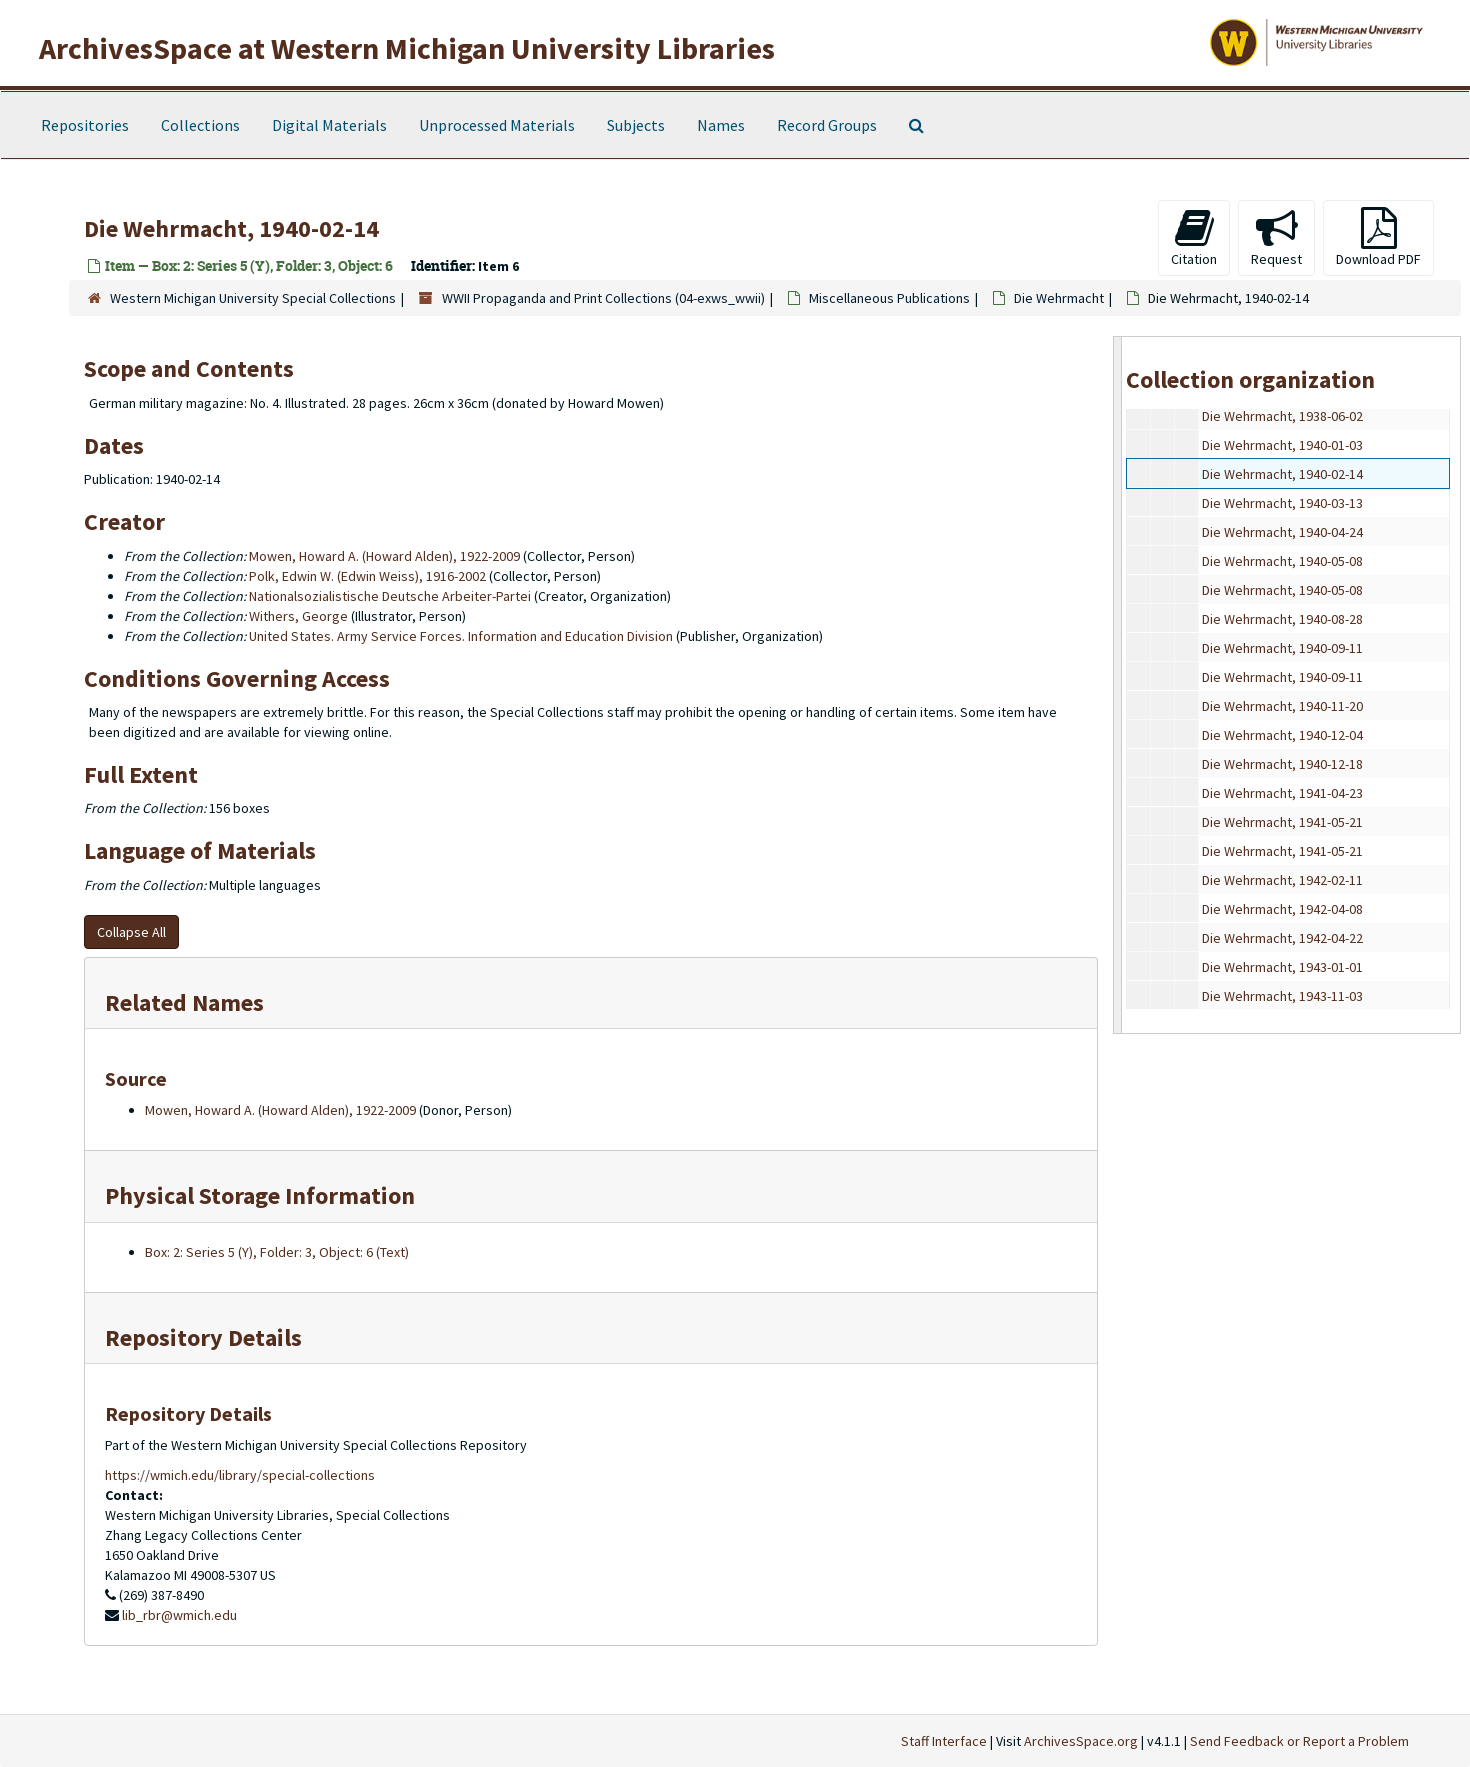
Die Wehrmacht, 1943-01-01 (1282, 967)
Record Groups (827, 125)
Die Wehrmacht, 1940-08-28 (1282, 619)
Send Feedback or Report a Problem (1299, 1741)
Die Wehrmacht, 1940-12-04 (1282, 735)
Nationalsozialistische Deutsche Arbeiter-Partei (390, 596)
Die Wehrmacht (1059, 298)
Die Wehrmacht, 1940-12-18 (1282, 764)
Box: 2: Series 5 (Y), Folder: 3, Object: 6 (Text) (277, 1252)
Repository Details (203, 1337)
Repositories (85, 125)
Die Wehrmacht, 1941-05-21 (1282, 822)
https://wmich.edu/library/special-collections (240, 1475)
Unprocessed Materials (497, 125)
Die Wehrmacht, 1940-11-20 (1282, 706)
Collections (200, 125)
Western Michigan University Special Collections (253, 298)
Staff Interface (944, 1741)
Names (721, 125)
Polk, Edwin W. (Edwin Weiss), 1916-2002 (367, 576)
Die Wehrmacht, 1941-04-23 (1282, 793)
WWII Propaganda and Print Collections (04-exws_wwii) (603, 298)
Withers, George (298, 616)
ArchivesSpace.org (1081, 1741)
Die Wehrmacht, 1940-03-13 (1282, 503)
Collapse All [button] (131, 932)
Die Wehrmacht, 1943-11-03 (1282, 996)
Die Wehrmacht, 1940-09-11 (1282, 648)
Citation (1194, 237)
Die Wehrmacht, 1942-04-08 (1282, 909)
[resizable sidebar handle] (1118, 684)
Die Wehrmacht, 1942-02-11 (1282, 880)
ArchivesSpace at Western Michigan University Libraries (407, 48)
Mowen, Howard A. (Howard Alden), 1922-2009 (384, 556)
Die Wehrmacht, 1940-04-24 (1282, 532)
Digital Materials (329, 125)
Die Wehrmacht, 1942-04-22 (1282, 938)
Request (1276, 237)
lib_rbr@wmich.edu (179, 1615)
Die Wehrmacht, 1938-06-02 (1282, 416)
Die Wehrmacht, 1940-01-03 (1282, 445)
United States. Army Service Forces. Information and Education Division (461, 636)
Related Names (184, 1002)
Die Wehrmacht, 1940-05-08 (1282, 561)
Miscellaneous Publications (889, 298)
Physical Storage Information (260, 1195)
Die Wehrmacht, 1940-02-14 (1282, 474)
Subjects (636, 125)
